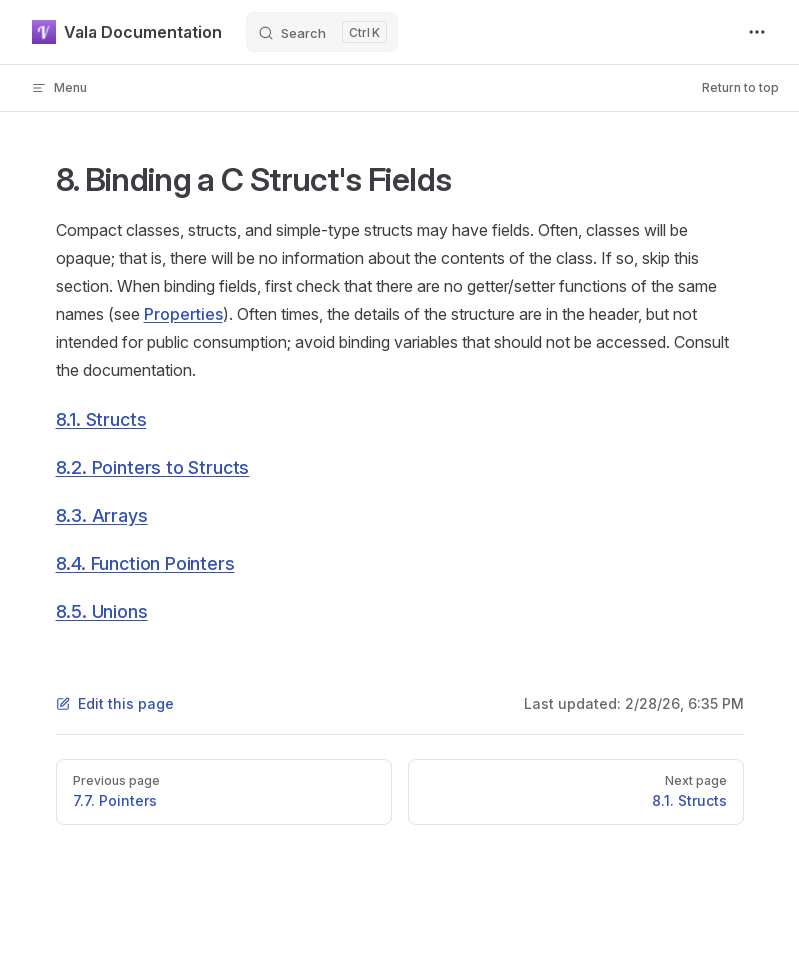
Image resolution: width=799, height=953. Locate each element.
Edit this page (115, 703)
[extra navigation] (757, 32)
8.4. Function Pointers (145, 563)
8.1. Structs (101, 419)
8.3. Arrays (102, 515)
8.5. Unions (102, 611)
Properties (183, 314)
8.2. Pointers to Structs (153, 467)
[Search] (322, 32)
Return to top (740, 87)
